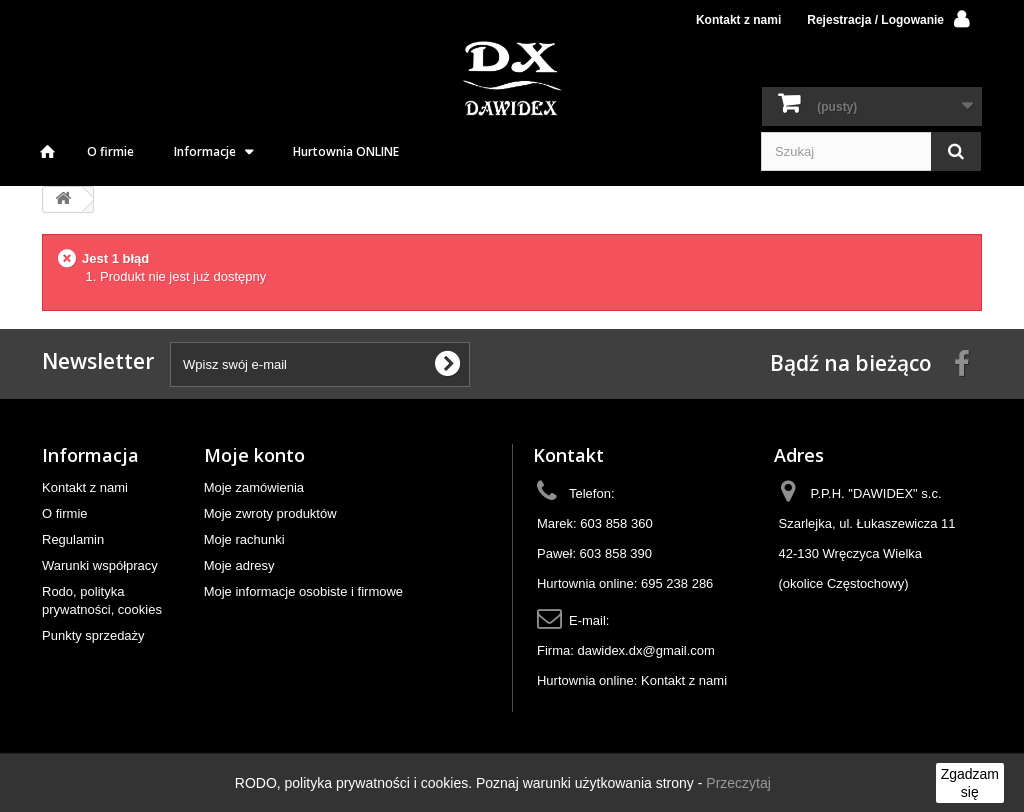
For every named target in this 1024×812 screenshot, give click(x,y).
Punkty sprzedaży (93, 635)
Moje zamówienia (254, 487)
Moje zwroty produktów (270, 513)
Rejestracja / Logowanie (875, 20)
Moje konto (254, 455)
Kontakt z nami (738, 20)
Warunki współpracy (100, 565)
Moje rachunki (244, 539)
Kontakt (568, 455)
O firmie (110, 151)
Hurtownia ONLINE (346, 151)
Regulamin (73, 539)
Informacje (205, 151)
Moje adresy (239, 565)
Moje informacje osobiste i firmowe (303, 591)
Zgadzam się (970, 783)
